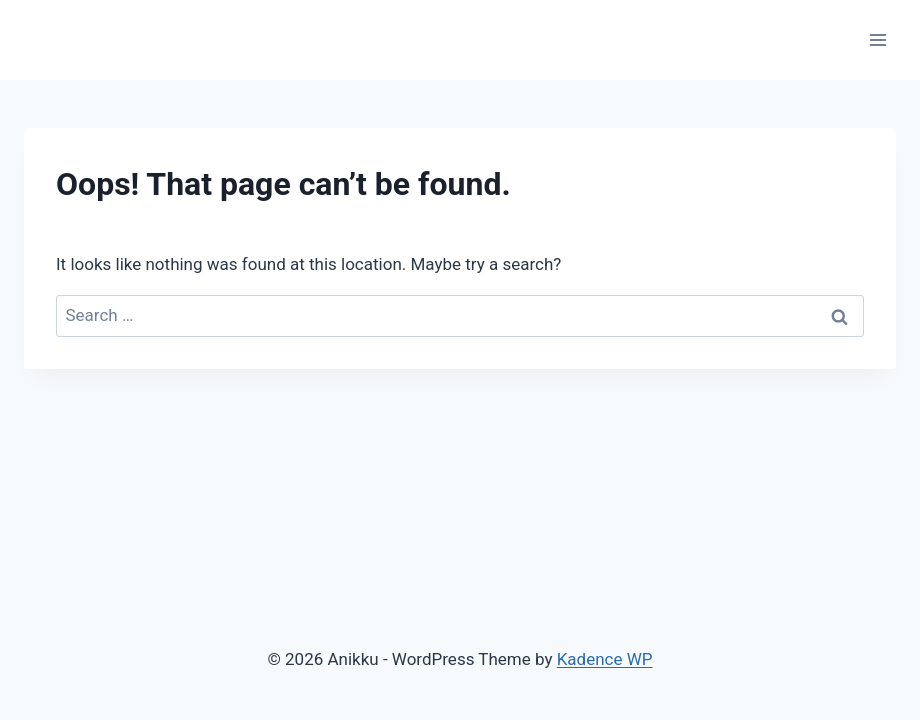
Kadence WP (605, 659)
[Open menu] (877, 39)
